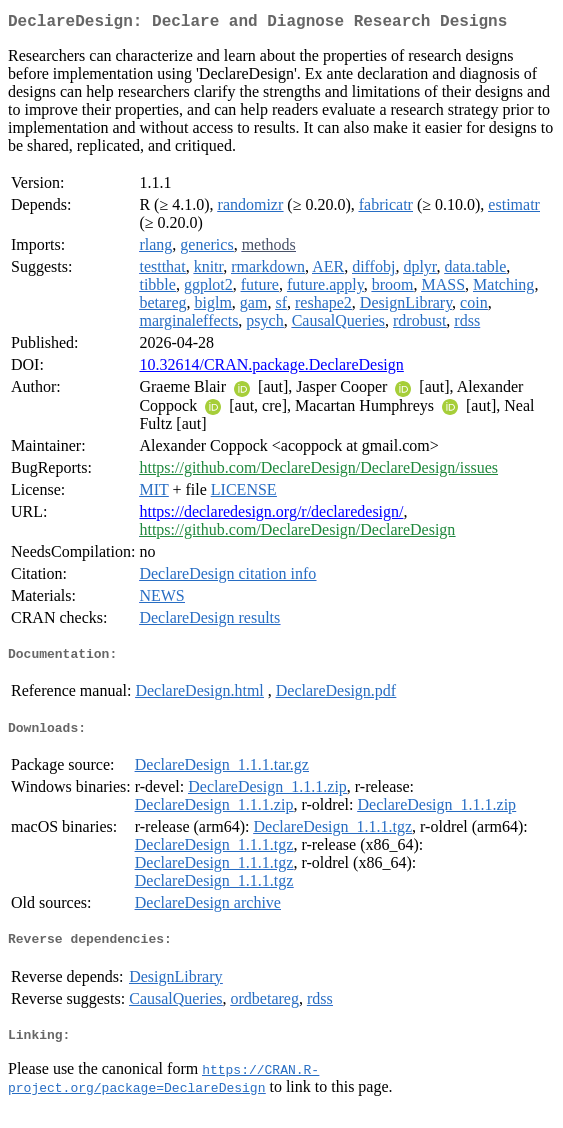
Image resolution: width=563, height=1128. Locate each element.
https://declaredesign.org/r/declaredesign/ (271, 515)
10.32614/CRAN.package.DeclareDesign (271, 368)
